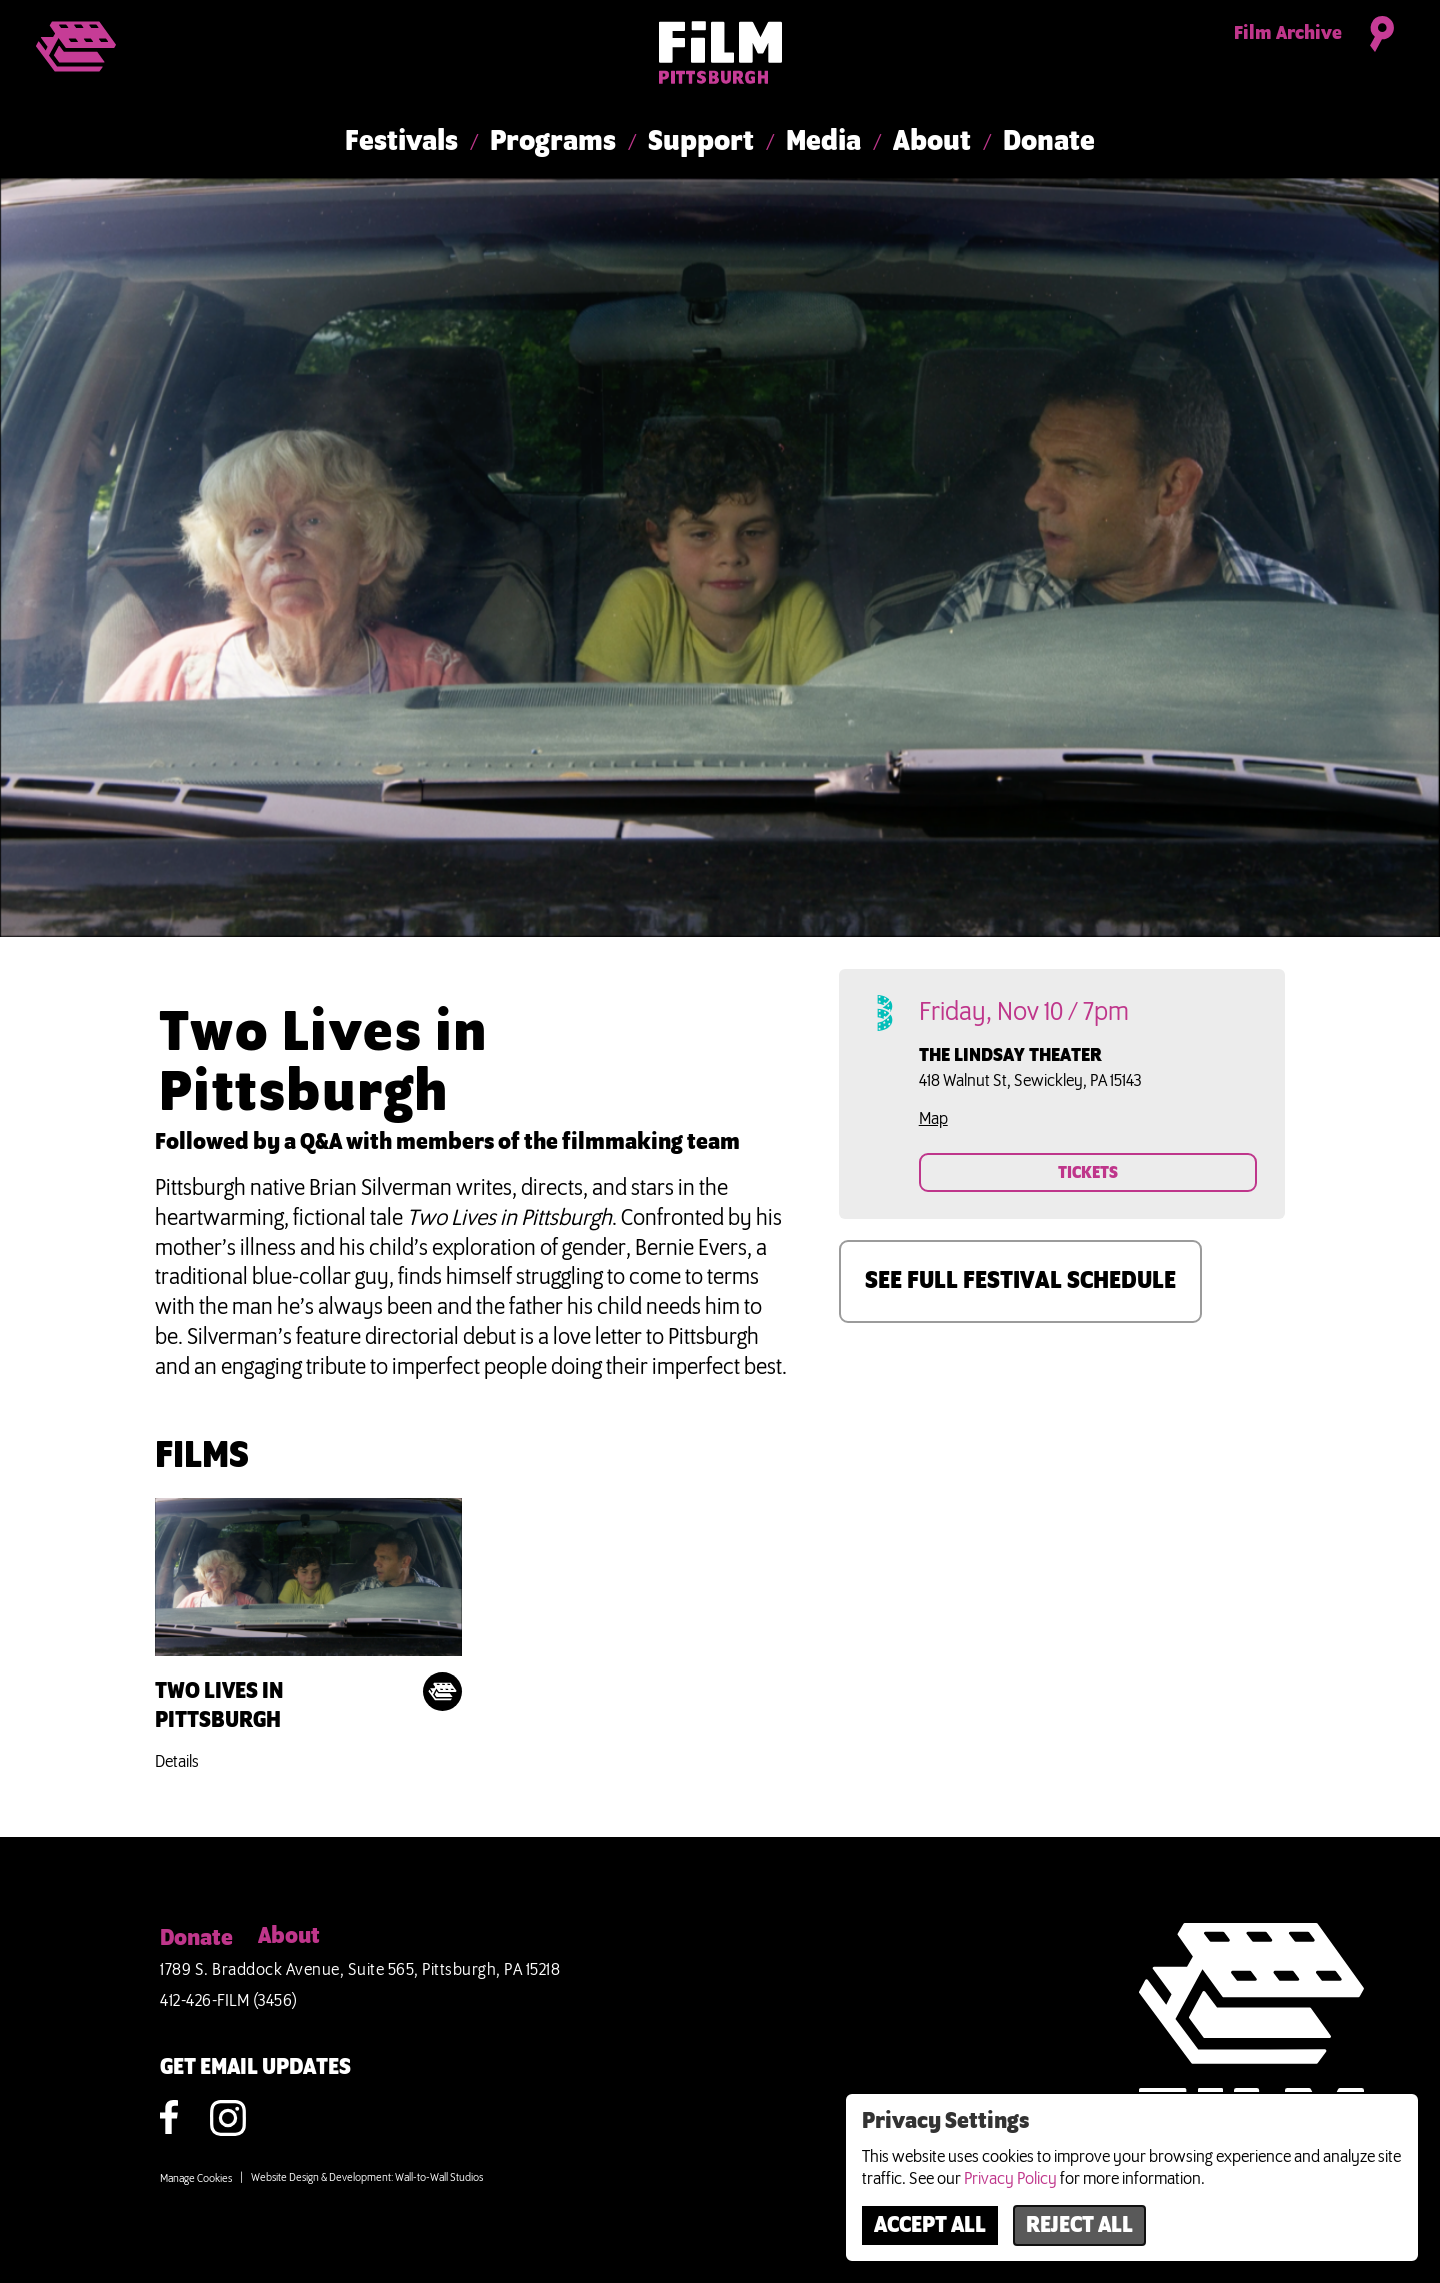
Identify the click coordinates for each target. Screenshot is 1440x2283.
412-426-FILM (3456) (229, 2001)
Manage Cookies (196, 2179)
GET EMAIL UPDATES (255, 2068)
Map (933, 1119)
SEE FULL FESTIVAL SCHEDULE (1020, 1281)
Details (177, 1762)
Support (701, 142)
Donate (1049, 142)
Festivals (401, 142)
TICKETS (1088, 1173)
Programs (553, 142)
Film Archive (1288, 34)
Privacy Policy (1010, 2179)
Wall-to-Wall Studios (439, 2178)
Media (823, 142)
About (932, 142)
